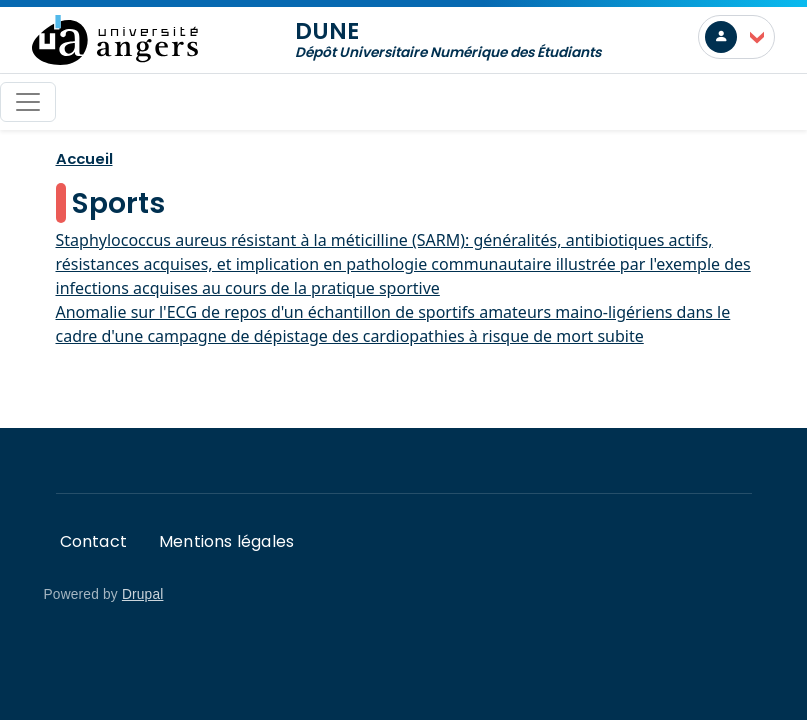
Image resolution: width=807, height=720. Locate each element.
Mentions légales (226, 541)
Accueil (84, 158)
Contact (93, 541)
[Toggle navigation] (28, 102)
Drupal (143, 594)
